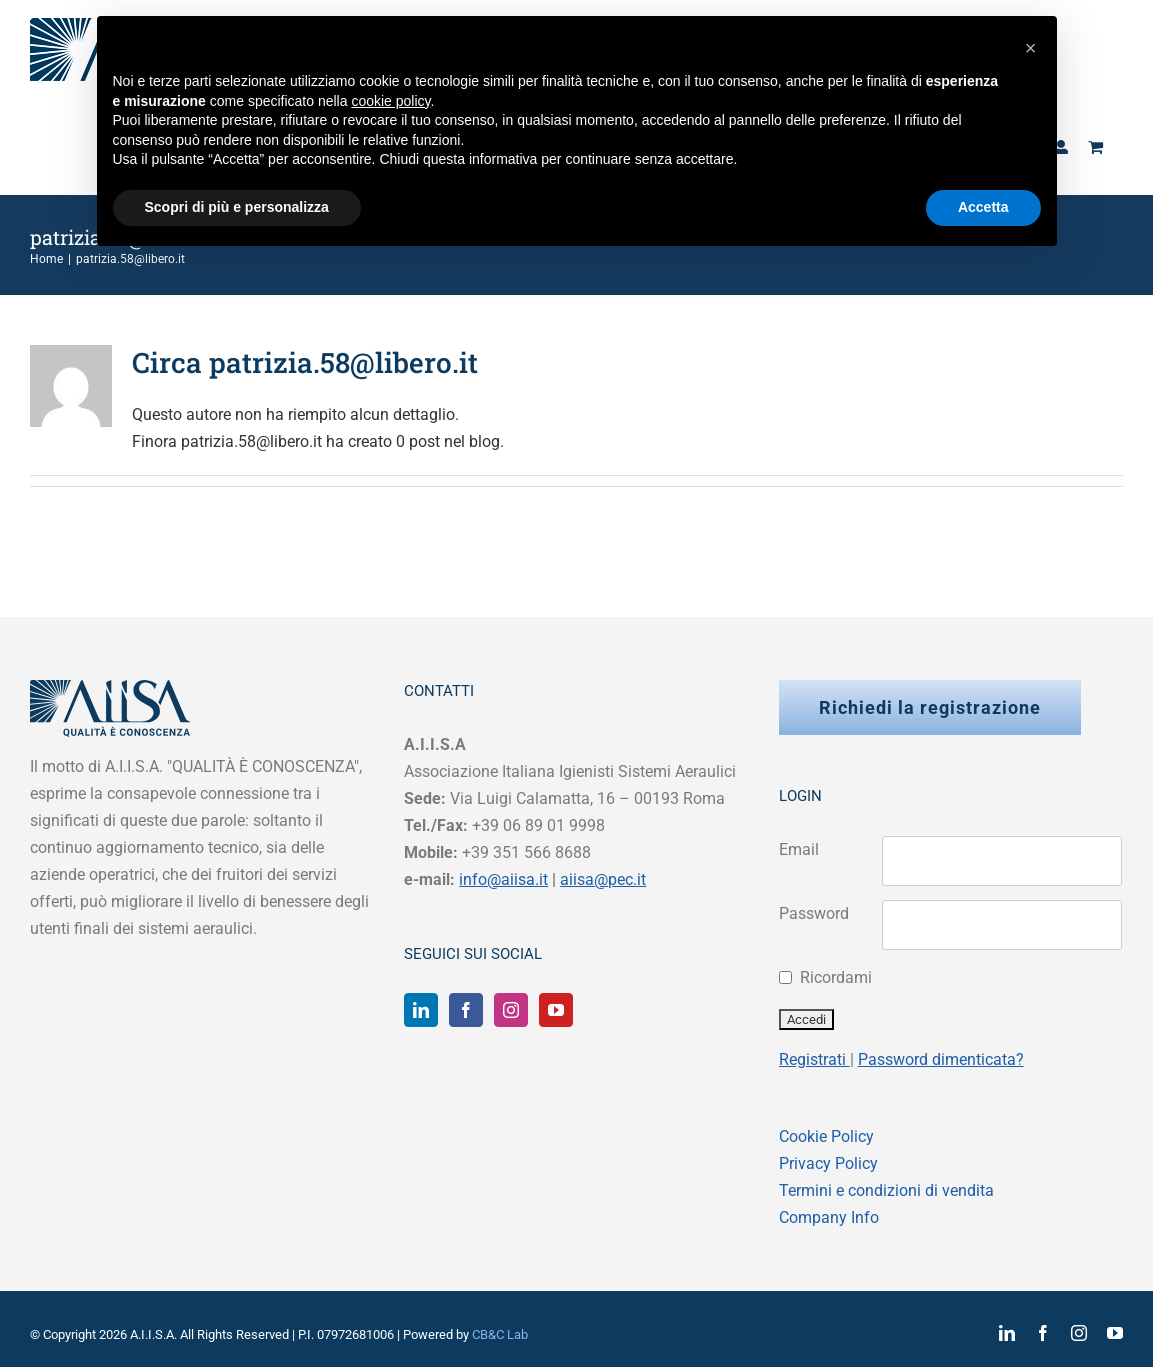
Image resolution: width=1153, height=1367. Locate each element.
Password (814, 913)
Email (799, 849)
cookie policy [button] (390, 101)
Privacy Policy (828, 1163)
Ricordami (836, 977)
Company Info (829, 1217)
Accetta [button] (983, 207)
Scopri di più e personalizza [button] (237, 207)
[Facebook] (466, 1010)
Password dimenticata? (941, 1059)
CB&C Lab (500, 1334)
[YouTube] (556, 1010)
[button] (1031, 48)
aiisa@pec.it (603, 879)
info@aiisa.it (503, 879)
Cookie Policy (826, 1136)
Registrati (814, 1059)
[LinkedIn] (421, 1010)
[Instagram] (511, 1010)
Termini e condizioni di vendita (886, 1190)
